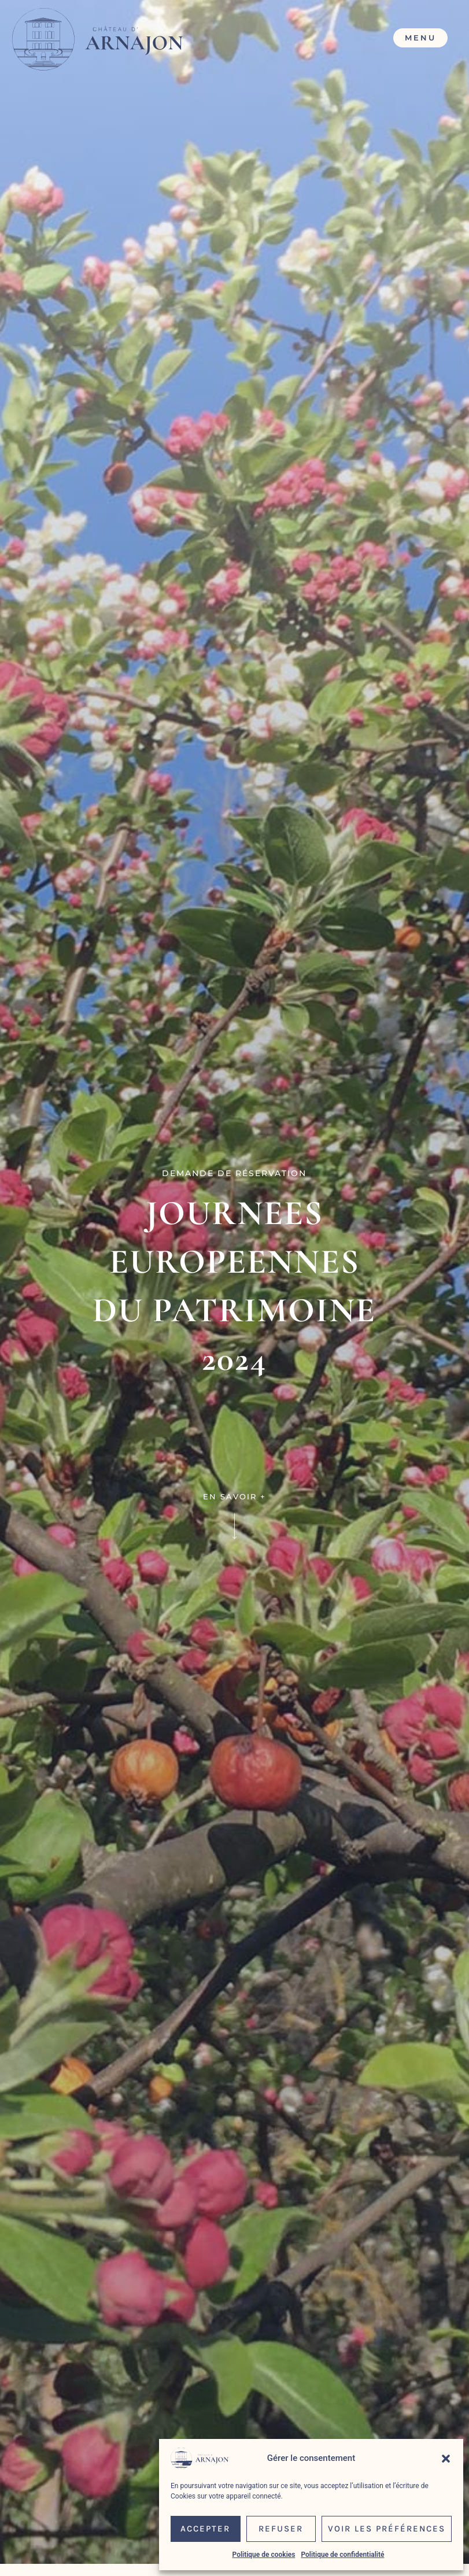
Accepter (205, 2528)
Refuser (280, 2528)
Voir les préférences (386, 2528)
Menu (420, 37)
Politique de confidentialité (342, 2555)
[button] (446, 2458)
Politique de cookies (264, 2555)
